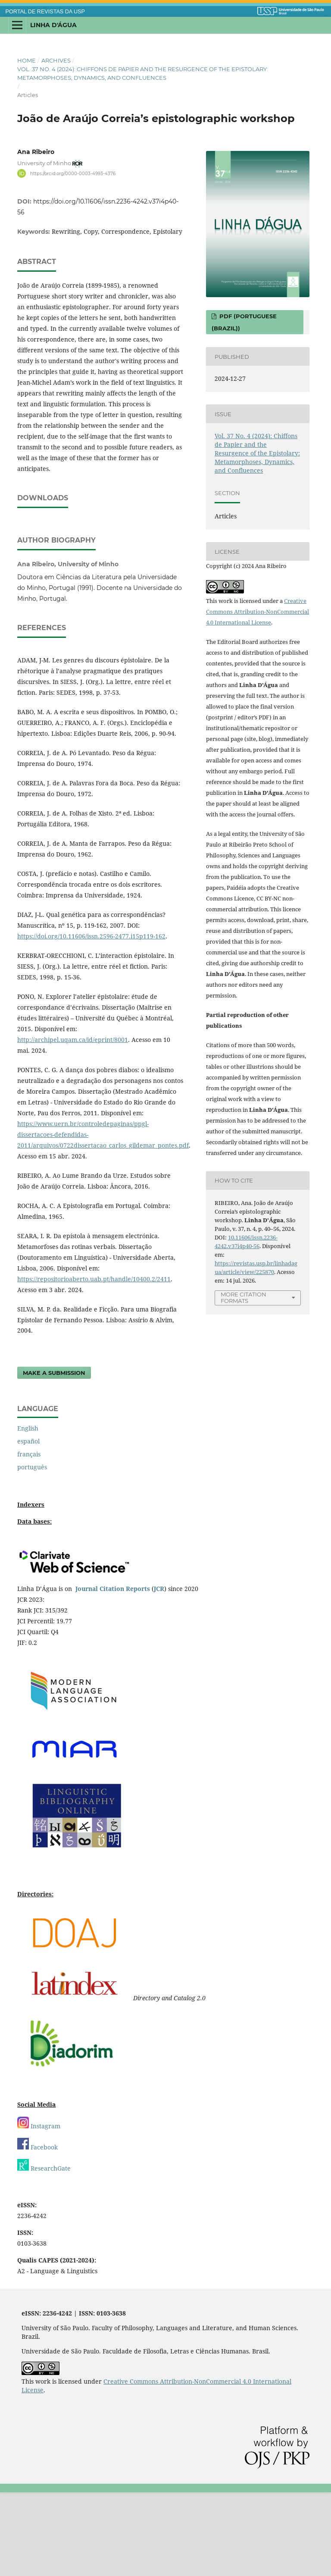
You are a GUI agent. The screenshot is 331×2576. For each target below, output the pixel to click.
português (32, 1551)
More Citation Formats (243, 1297)
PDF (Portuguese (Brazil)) (244, 322)
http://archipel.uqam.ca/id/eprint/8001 (72, 1123)
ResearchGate (44, 2252)
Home (26, 60)
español (28, 1525)
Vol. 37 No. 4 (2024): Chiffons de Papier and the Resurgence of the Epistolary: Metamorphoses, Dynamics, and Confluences (142, 73)
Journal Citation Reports (112, 1672)
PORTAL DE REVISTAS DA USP (45, 12)
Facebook (37, 2231)
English (27, 1512)
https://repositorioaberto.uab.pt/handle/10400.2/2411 (94, 1363)
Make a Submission (54, 1456)
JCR (159, 1672)
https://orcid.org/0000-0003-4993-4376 (73, 173)
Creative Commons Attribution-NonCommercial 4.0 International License (257, 611)
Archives (56, 60)
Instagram (38, 2210)
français (29, 1538)
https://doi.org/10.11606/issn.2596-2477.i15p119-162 (91, 1020)
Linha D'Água (53, 25)
